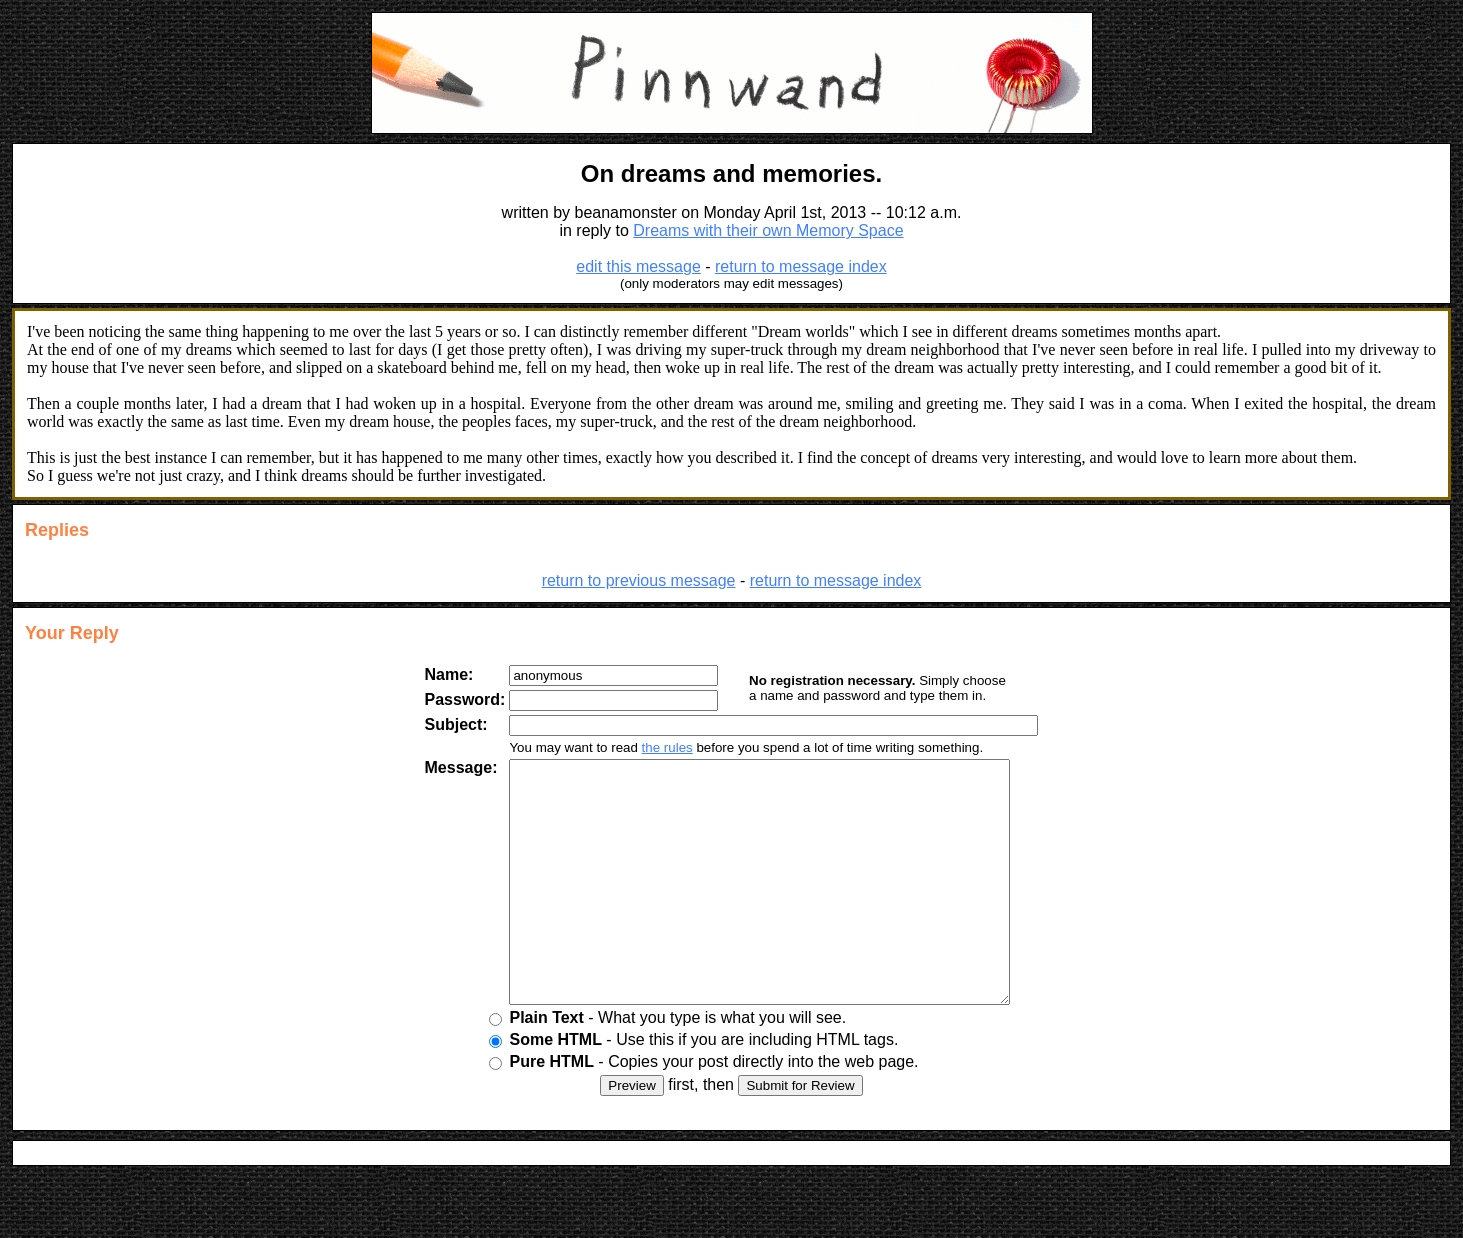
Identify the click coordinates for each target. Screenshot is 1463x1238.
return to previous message (639, 580)
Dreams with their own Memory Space (768, 230)
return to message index (801, 266)
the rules (651, 747)
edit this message (638, 266)
